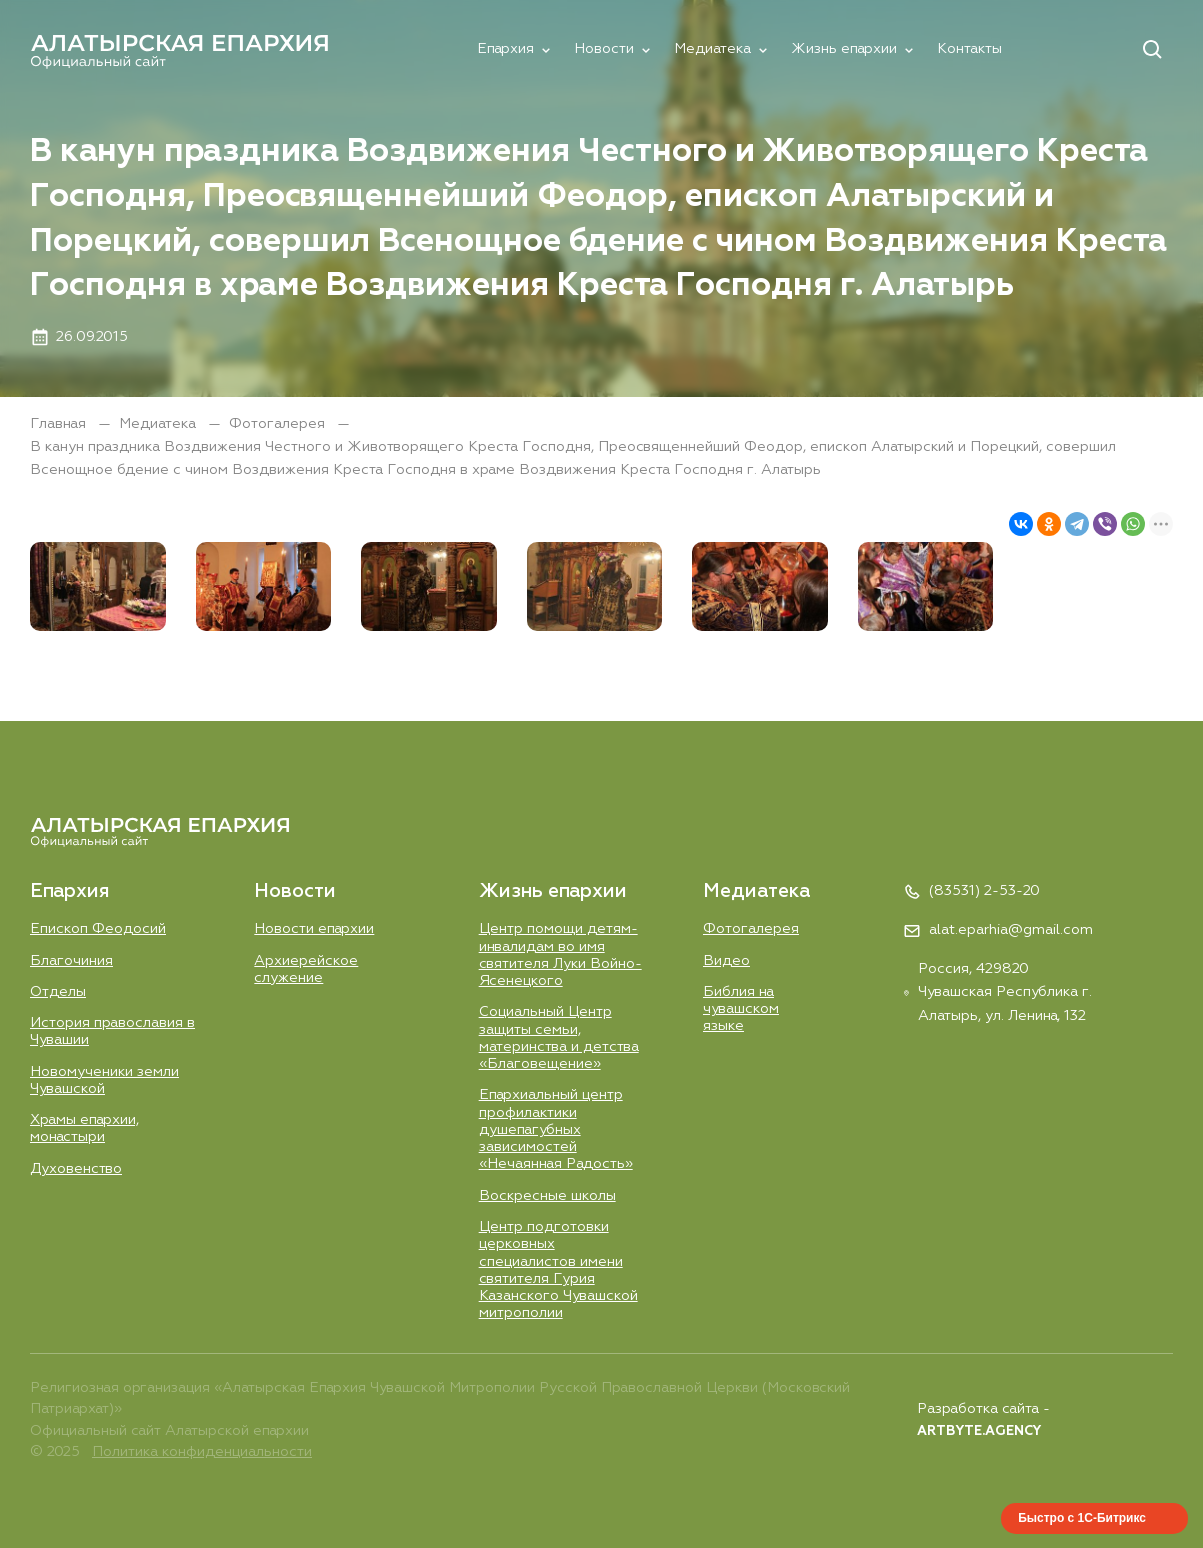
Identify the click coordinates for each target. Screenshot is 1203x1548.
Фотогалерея (279, 424)
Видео (726, 961)
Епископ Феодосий (98, 929)
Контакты (969, 49)
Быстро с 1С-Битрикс (1082, 1518)
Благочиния (71, 961)
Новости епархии (314, 929)
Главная (60, 424)
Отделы (58, 992)
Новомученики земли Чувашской (104, 1080)
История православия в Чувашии (112, 1031)
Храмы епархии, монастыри (84, 1128)
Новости (604, 49)
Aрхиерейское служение (306, 969)
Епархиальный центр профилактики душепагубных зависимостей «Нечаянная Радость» (556, 1129)
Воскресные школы (547, 1196)
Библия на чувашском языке (741, 1009)
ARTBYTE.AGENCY (979, 1431)
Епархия (505, 49)
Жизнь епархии (844, 49)
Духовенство (76, 1169)
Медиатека (712, 49)
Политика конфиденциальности (202, 1452)
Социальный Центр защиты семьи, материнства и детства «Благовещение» (559, 1038)
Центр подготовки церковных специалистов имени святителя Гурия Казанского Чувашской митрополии (558, 1270)
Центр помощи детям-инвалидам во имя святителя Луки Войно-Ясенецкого (560, 955)
